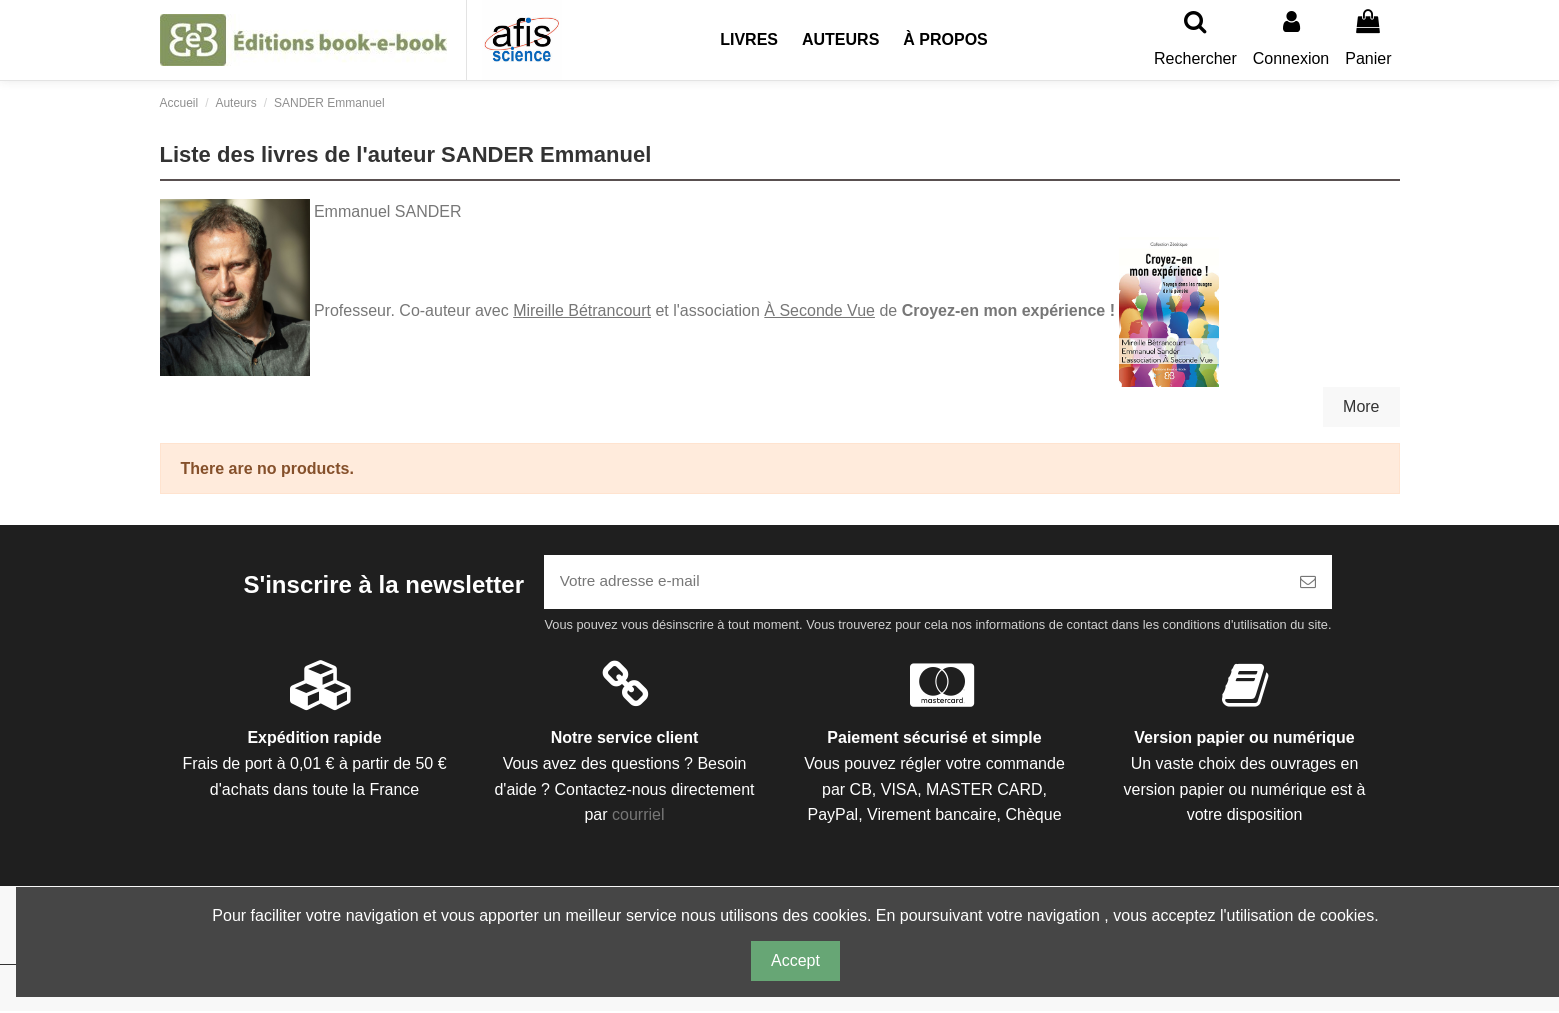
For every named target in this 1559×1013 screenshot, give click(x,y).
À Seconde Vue (819, 310)
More (1361, 406)
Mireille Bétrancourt (582, 310)
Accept (795, 960)
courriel (638, 817)
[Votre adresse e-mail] (913, 583)
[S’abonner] (1308, 583)
